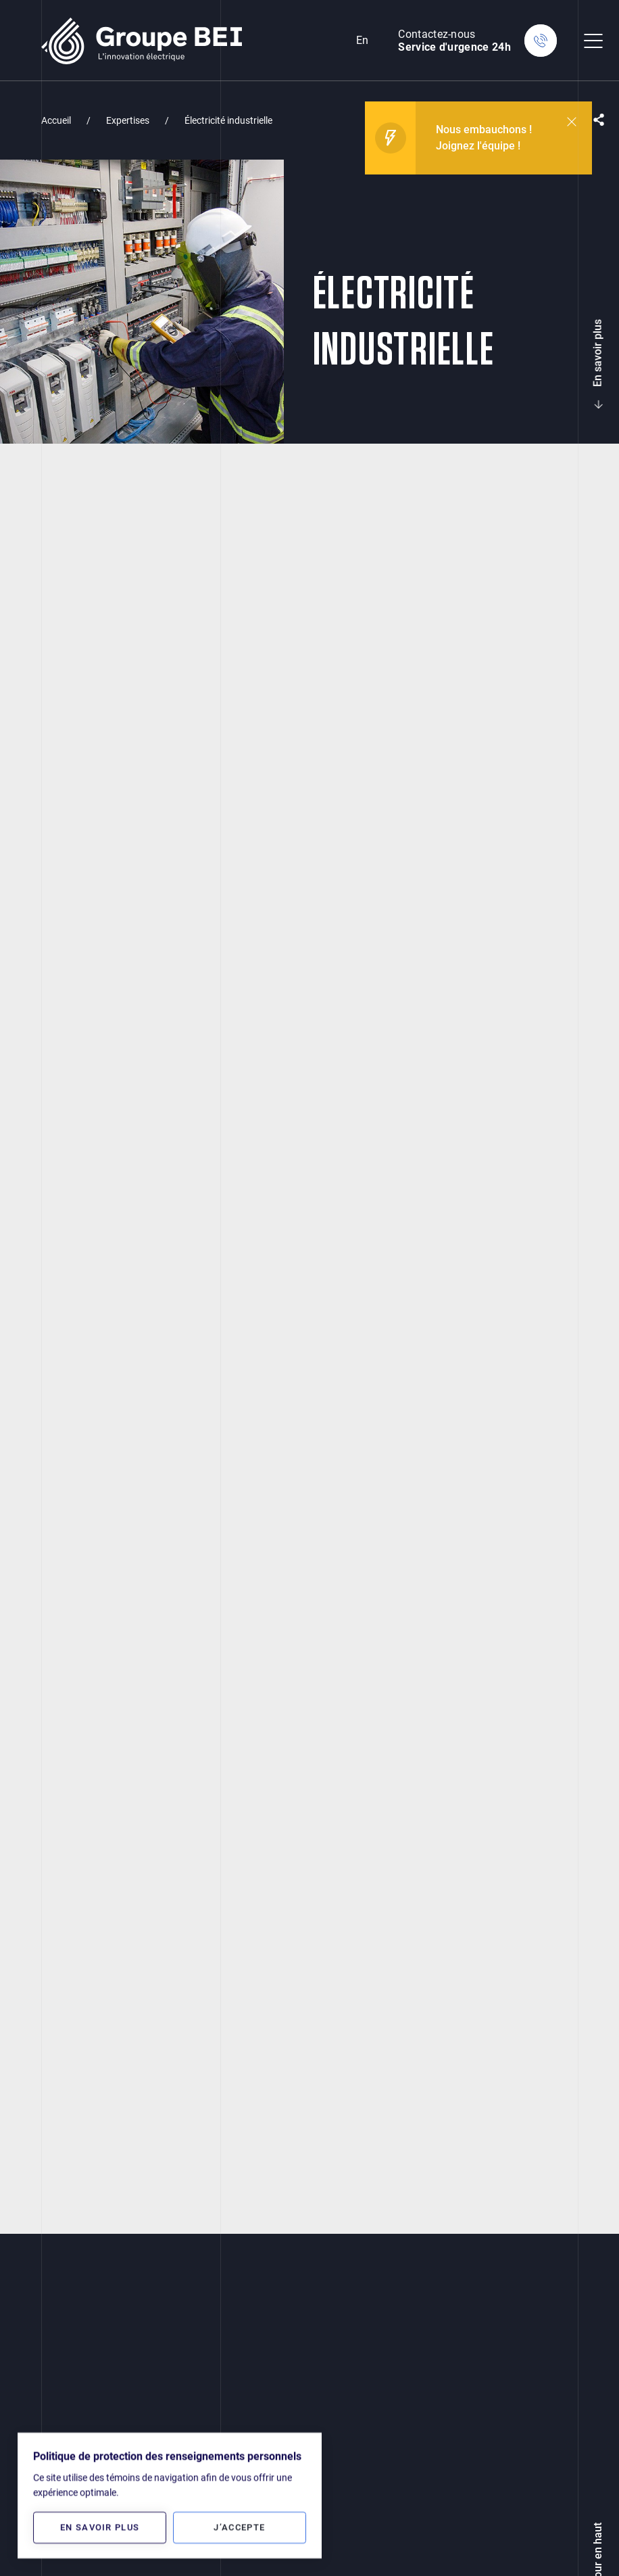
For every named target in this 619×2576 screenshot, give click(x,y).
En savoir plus (597, 361)
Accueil (56, 120)
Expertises (127, 120)
